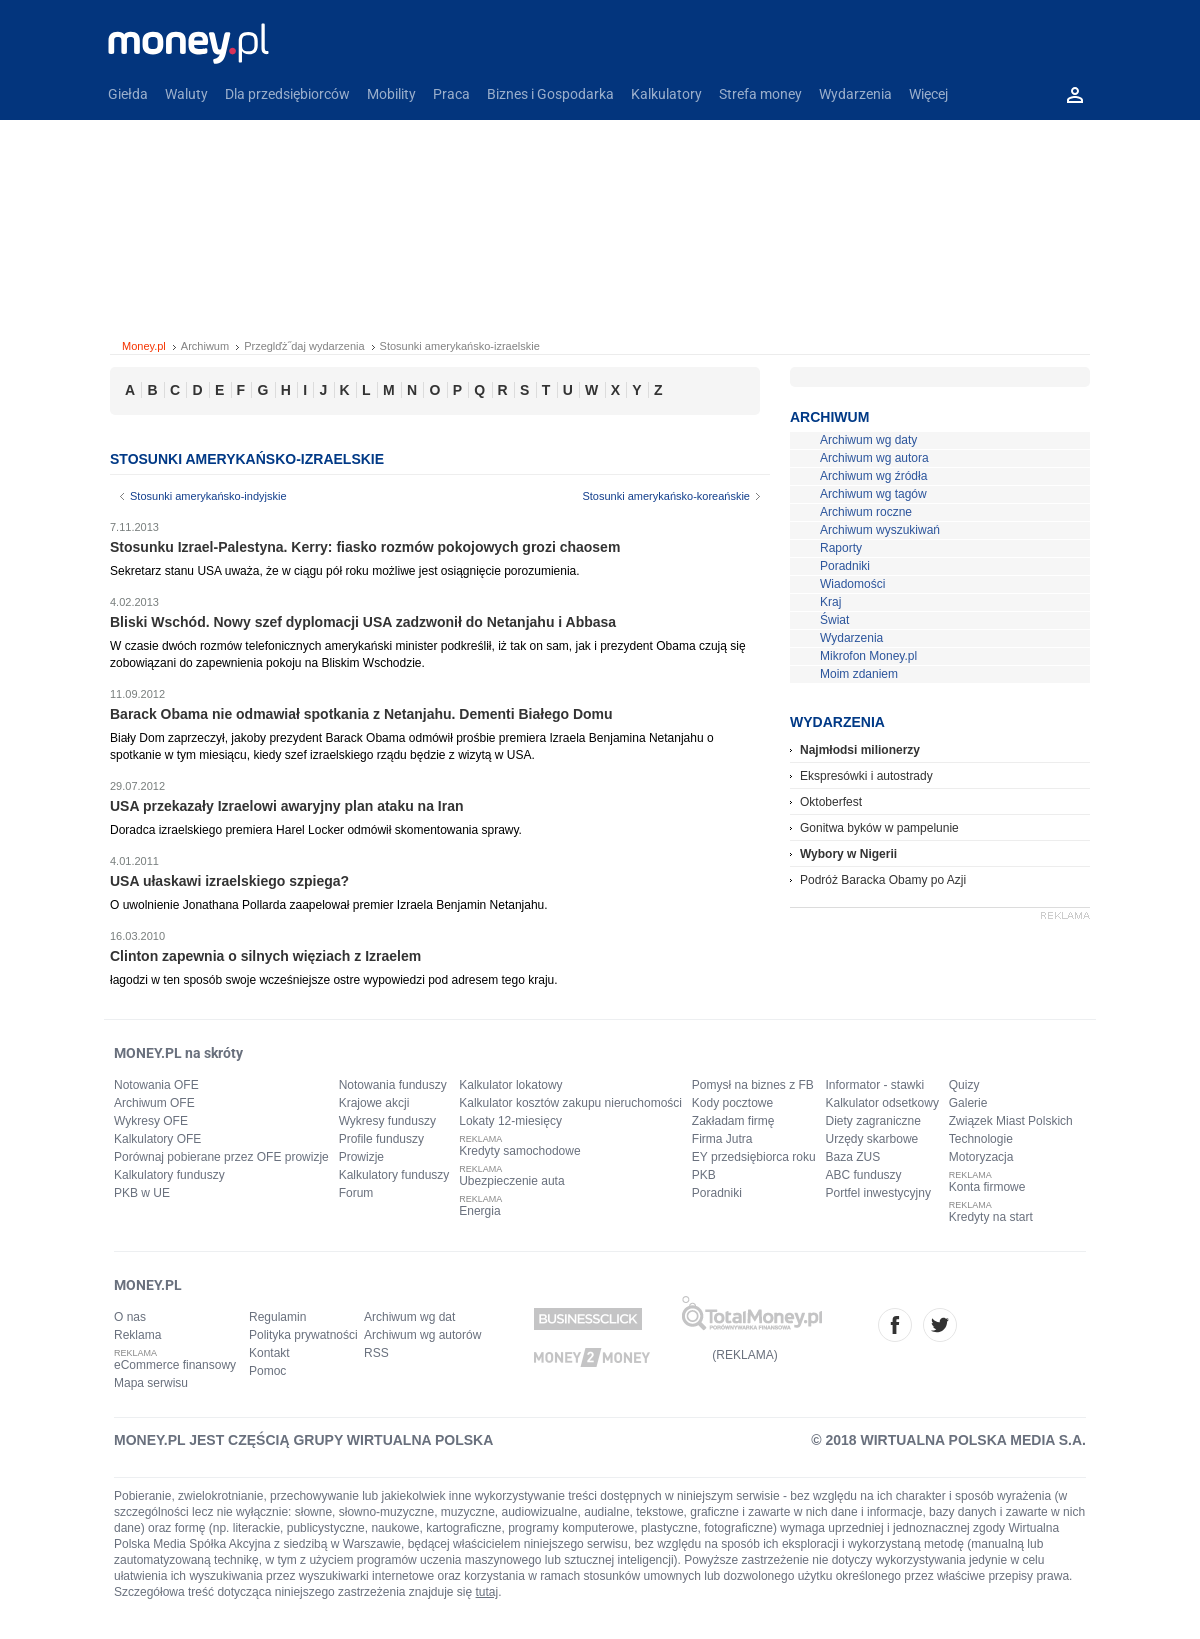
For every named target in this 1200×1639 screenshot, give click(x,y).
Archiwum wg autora (874, 458)
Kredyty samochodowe (519, 1151)
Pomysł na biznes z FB (753, 1085)
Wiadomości (852, 584)
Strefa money (760, 94)
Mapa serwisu (151, 1383)
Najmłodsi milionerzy (860, 750)
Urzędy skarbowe (872, 1139)
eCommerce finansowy (175, 1365)
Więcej (928, 94)
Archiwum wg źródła (873, 476)
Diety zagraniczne (873, 1121)
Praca (451, 94)
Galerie (968, 1103)
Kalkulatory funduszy (169, 1175)
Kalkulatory (666, 94)
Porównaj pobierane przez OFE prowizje (221, 1157)
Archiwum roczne (866, 512)
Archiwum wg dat (409, 1317)
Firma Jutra (722, 1139)
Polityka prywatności (303, 1335)
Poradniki (845, 566)
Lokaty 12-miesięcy (510, 1121)
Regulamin (277, 1317)
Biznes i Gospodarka (550, 94)
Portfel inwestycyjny (878, 1193)
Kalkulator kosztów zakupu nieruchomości (570, 1103)
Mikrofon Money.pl (868, 656)
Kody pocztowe (732, 1103)
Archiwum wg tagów (873, 494)
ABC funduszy (864, 1175)
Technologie (981, 1139)
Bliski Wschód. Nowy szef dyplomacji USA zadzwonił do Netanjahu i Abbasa (363, 622)
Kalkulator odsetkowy (882, 1103)
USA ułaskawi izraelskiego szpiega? (229, 881)
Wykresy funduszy (387, 1121)
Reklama (137, 1335)
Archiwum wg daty (868, 440)
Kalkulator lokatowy (510, 1085)
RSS (376, 1353)
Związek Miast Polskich (1011, 1121)
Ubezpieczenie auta (511, 1181)
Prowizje (361, 1157)
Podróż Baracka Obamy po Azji (883, 880)
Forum (356, 1193)
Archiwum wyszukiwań (880, 530)
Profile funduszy (381, 1139)
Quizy (964, 1085)
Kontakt (269, 1353)
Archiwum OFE (154, 1103)
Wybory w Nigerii (848, 854)
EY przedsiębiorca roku (754, 1157)
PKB (704, 1175)
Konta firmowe (987, 1187)
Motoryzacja (981, 1157)
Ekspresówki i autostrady (866, 776)
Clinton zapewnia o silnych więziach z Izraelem (265, 956)
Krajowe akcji (374, 1103)
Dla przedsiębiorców (287, 94)
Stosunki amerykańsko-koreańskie (666, 496)
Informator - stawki (875, 1085)
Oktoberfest (831, 802)
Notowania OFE (156, 1085)
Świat (834, 620)
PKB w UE (142, 1193)
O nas (130, 1317)
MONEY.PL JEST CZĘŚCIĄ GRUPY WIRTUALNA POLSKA (303, 1440)
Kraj (830, 602)
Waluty (186, 94)
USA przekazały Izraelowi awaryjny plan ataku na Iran (287, 806)
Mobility (391, 94)
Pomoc (267, 1371)
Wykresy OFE (151, 1121)
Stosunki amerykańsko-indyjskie (208, 496)
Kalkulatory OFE (157, 1139)
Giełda (128, 94)
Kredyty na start (991, 1217)
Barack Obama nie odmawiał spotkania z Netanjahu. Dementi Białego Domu (361, 714)
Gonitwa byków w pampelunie (879, 828)
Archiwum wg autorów (422, 1335)
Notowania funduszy (393, 1085)
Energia (479, 1211)
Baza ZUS (853, 1157)
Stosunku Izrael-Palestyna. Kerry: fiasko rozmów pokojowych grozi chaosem (365, 547)
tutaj (487, 1592)
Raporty (841, 548)
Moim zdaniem (859, 674)
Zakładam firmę (733, 1121)
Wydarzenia (855, 94)
